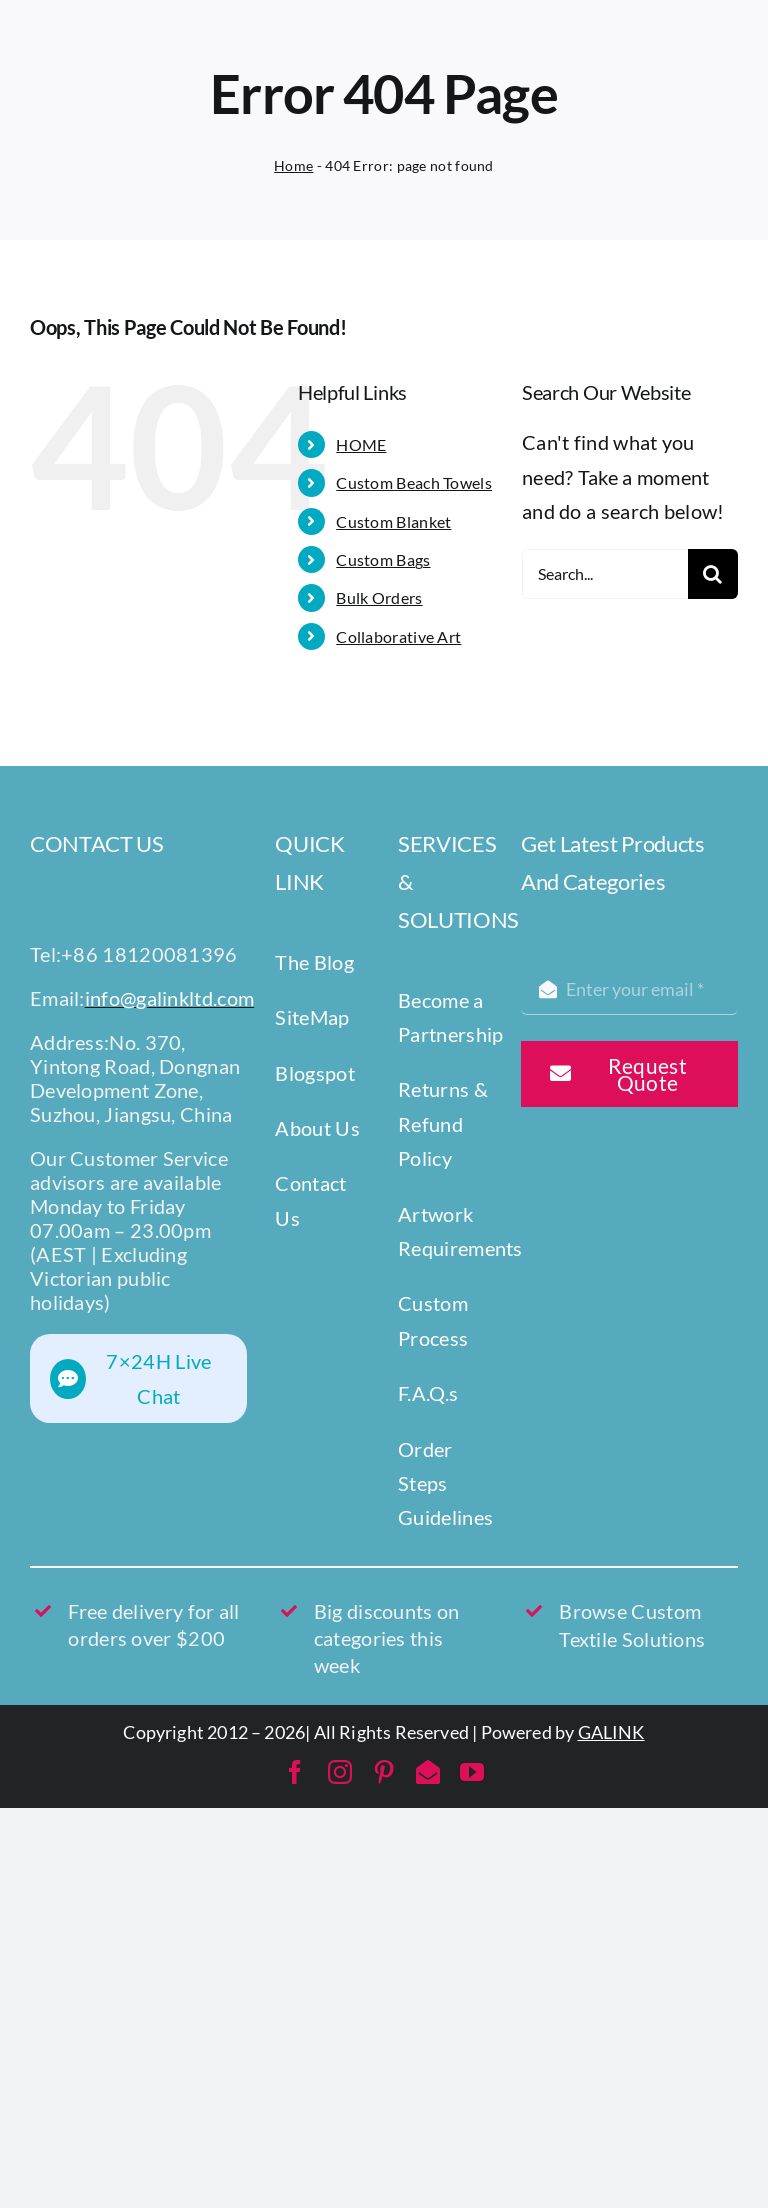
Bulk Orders (379, 597)
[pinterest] (384, 1772)
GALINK (611, 1732)
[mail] (428, 1772)
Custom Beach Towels (414, 482)
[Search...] (605, 574)
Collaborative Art (398, 636)
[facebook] (295, 1772)
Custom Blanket (393, 521)
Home (293, 165)
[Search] (713, 574)
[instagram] (340, 1772)
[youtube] (472, 1772)
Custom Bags (383, 559)
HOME (361, 444)
